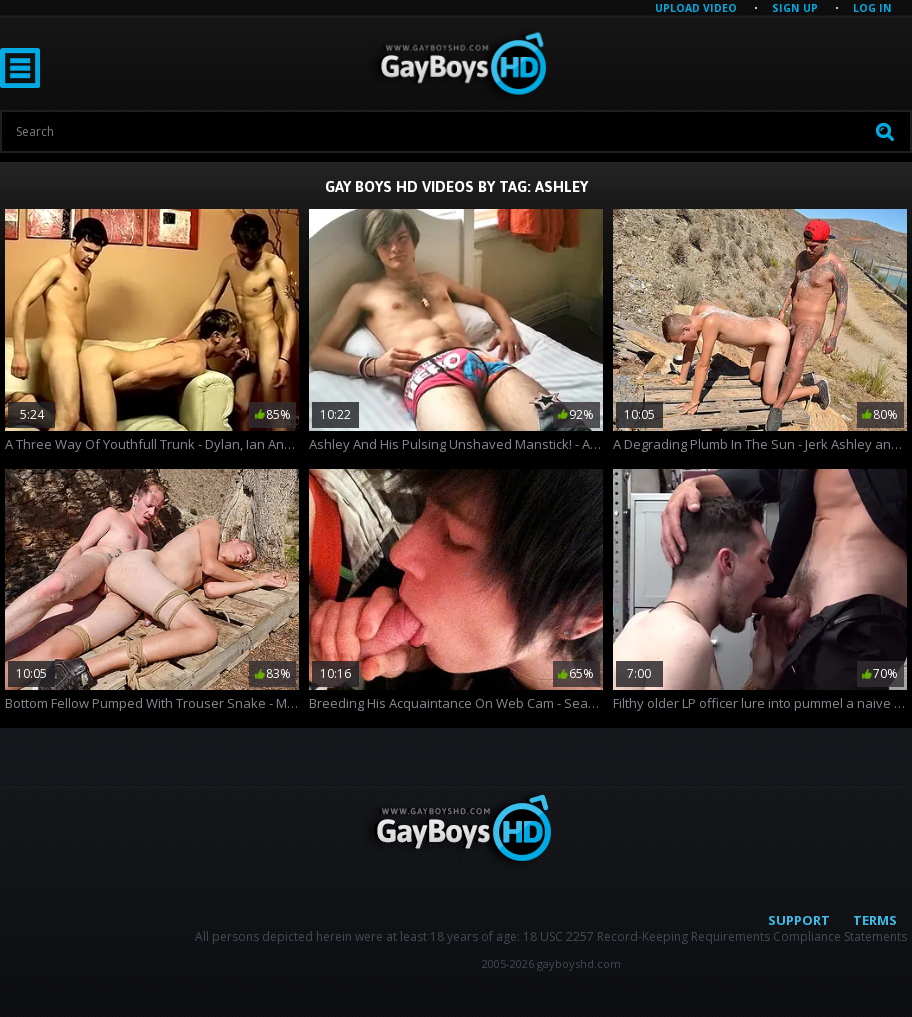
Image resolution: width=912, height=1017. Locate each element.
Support (799, 920)
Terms (875, 920)
